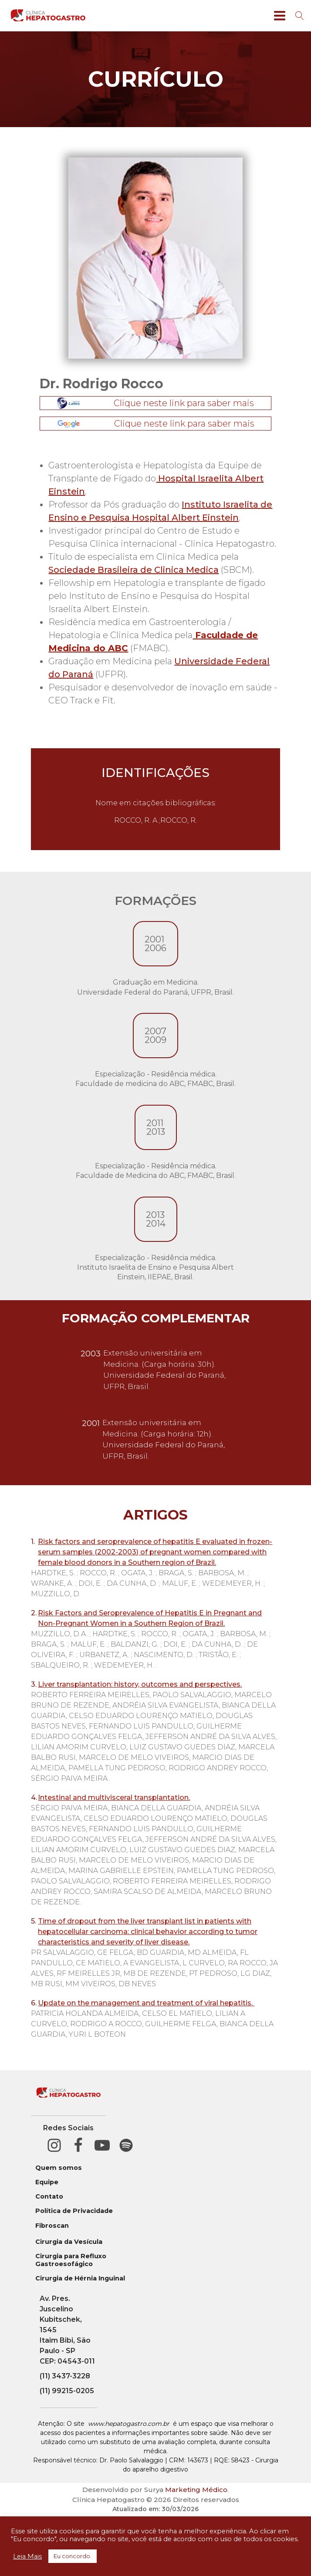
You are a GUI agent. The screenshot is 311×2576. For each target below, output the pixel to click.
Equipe (46, 2182)
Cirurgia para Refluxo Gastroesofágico (70, 2260)
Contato (49, 2196)
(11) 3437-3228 (65, 2376)
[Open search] (300, 15)
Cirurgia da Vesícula (68, 2242)
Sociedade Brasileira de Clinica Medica (133, 570)
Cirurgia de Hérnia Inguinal (80, 2278)
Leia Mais (27, 2556)
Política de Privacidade (74, 2211)
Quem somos (58, 2168)
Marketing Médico (196, 2489)
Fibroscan (52, 2226)
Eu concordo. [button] (72, 2555)
